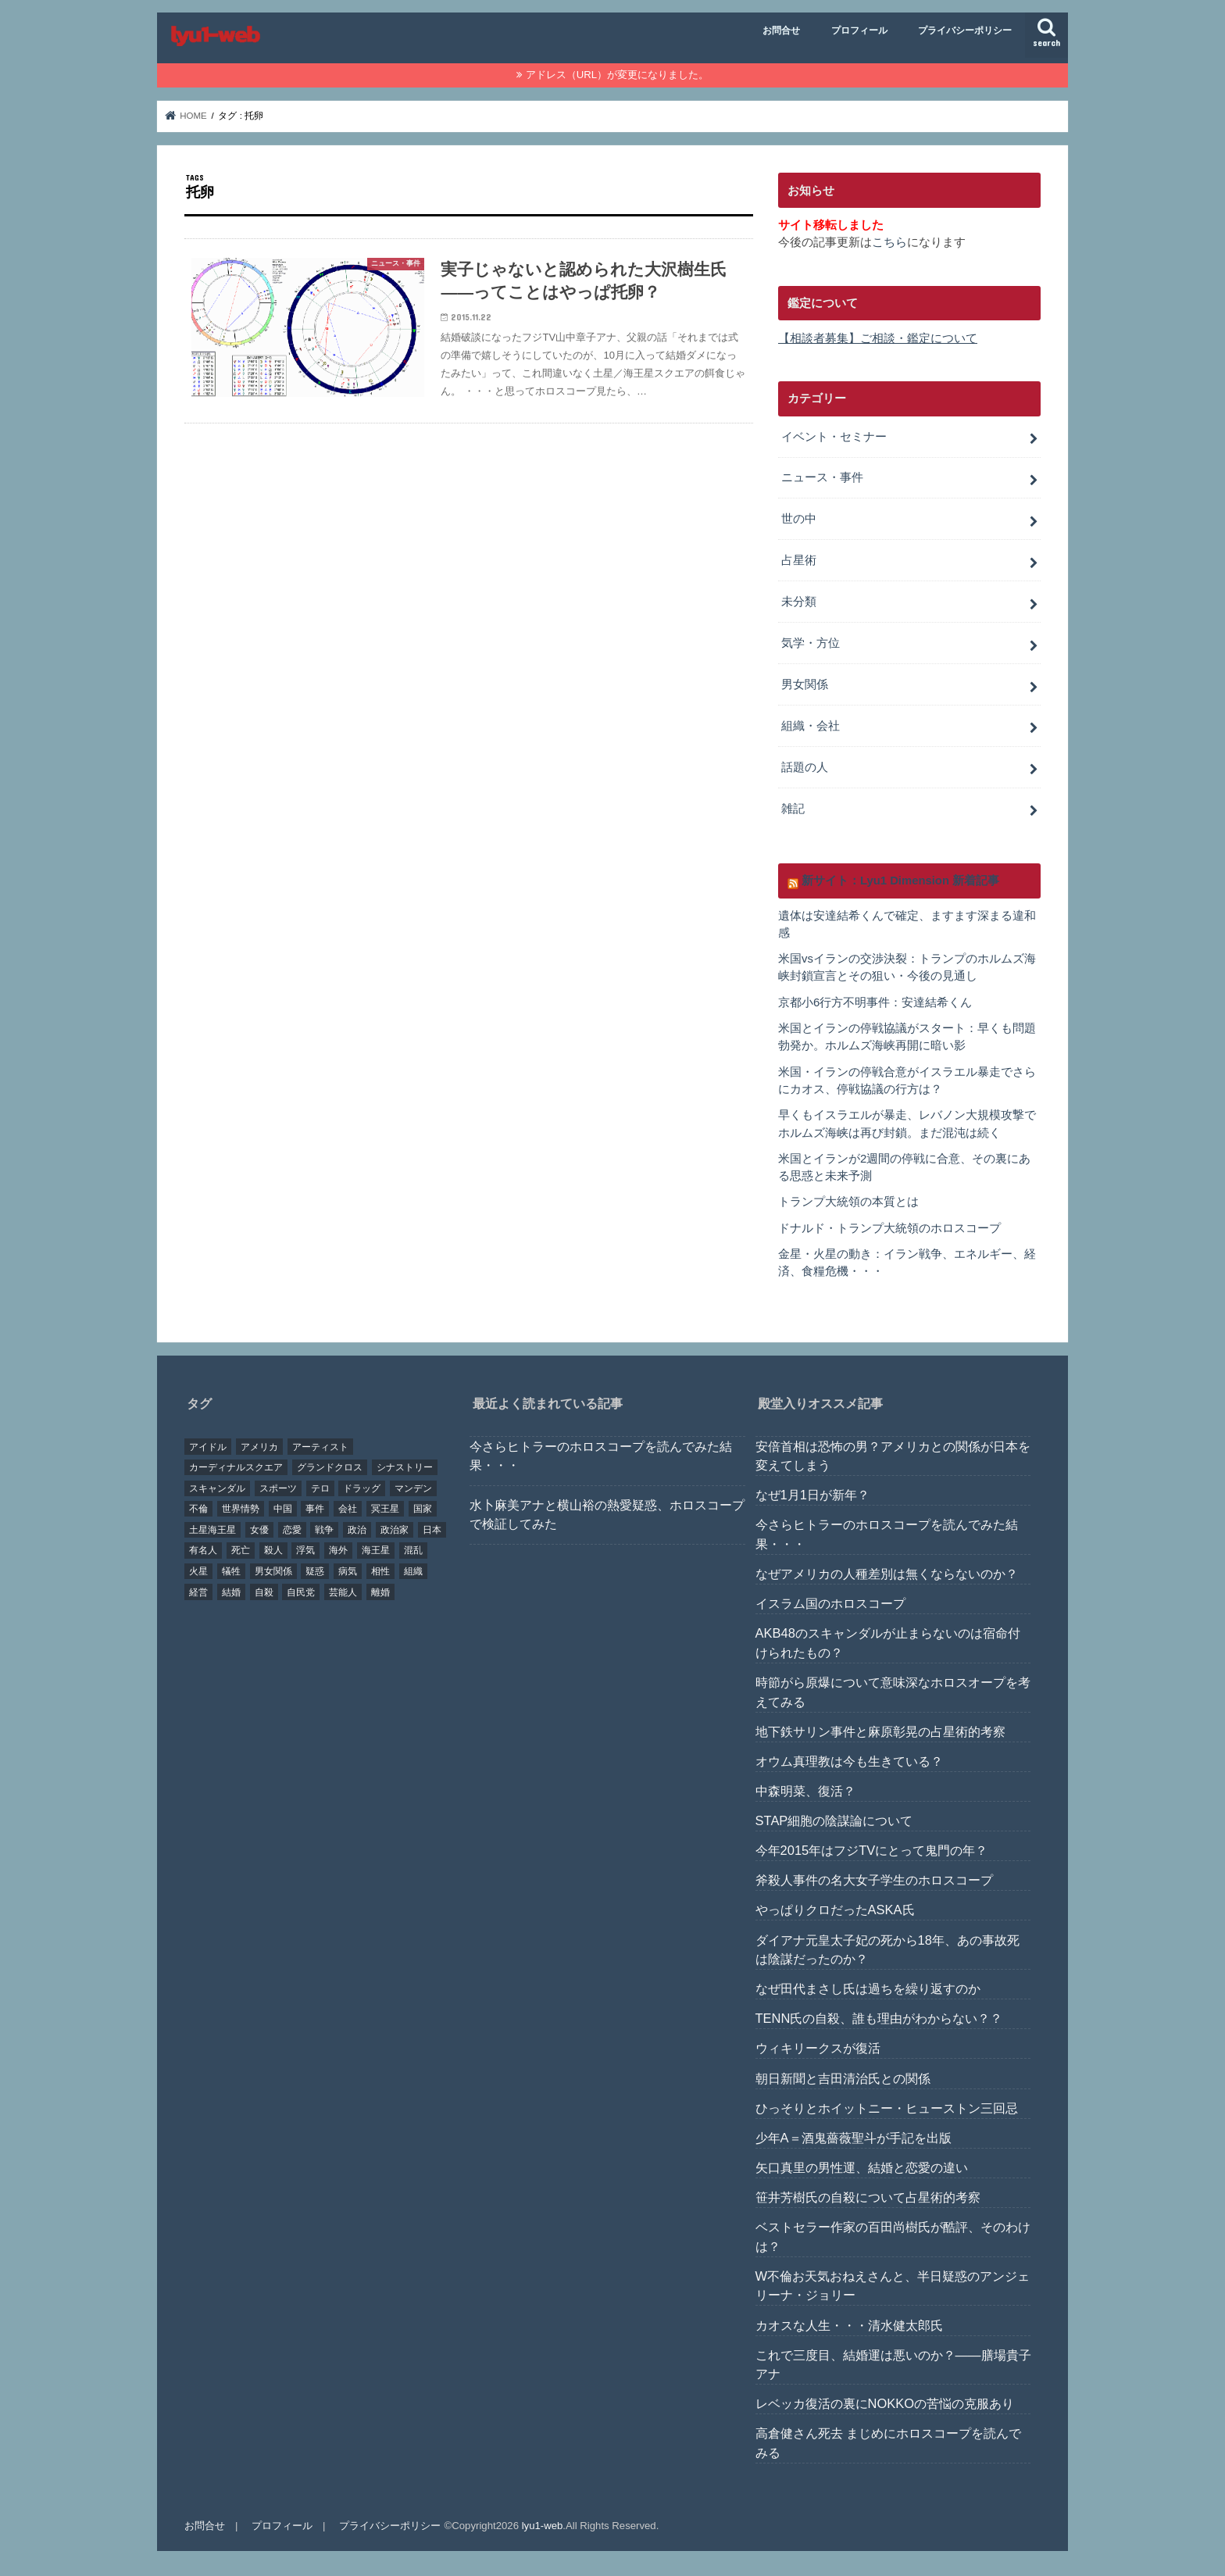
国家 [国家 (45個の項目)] (422, 1508)
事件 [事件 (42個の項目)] (314, 1508)
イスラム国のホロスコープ (830, 1603)
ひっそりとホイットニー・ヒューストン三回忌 (886, 2108)
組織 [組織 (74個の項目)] (413, 1571)
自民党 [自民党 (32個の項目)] (301, 1592)
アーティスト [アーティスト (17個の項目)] (320, 1447)
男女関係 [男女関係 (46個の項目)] (273, 1571)
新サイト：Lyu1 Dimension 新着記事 (900, 880)
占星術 (798, 560)
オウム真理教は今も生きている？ (849, 1761)
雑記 (793, 808)
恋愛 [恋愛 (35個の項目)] (292, 1529)
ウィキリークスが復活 (817, 2048)
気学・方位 (810, 643)
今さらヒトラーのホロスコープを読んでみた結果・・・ (601, 1456)
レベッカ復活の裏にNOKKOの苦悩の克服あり (884, 2403)
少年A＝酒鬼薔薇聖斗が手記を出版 (853, 2138)
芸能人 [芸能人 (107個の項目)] (343, 1592)
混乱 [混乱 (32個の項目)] (413, 1550)
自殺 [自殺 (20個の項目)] (264, 1592)
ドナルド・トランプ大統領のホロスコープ (889, 1228)
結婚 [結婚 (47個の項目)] (231, 1592)
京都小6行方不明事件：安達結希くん (875, 1002)
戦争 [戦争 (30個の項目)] (324, 1529)
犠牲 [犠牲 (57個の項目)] (231, 1571)
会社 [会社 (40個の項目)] (347, 1508)
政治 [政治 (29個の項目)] (357, 1529)
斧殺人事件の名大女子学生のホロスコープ (874, 1880)
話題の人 (804, 767)
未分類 (798, 601)
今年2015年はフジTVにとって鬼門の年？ (871, 1850)
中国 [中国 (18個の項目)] (282, 1508)
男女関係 (804, 684)
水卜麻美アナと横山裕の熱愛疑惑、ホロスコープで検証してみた (607, 1514)
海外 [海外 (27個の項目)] (338, 1550)
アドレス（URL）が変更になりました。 (617, 74)
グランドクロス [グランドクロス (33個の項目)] (329, 1467)
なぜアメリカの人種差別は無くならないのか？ (886, 1574)
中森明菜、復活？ (805, 1791)
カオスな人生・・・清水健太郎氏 (849, 2325)
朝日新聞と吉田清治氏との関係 (842, 2078)
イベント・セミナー (834, 437)
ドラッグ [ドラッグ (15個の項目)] (361, 1488)
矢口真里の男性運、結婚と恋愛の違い (861, 2167)
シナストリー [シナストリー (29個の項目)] (405, 1467)
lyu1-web (542, 2525)
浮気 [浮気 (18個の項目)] (305, 1550)
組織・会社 (810, 726)
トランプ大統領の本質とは (848, 1201)
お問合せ (781, 30)
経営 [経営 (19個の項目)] (198, 1592)
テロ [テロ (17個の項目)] (320, 1488)
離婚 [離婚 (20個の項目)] (380, 1592)
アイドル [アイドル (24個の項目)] (208, 1447)
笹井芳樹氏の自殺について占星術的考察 (867, 2197)
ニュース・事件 (822, 477)
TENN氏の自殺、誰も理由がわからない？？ (879, 2018)
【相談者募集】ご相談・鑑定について (877, 338)
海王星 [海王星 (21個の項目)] (376, 1550)
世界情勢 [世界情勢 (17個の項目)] (240, 1508)
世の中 (798, 519)
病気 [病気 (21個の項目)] (347, 1571)
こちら (889, 242)
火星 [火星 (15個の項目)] (198, 1571)
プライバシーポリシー (965, 30)
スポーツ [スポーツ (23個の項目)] (278, 1488)
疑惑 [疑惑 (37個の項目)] (314, 1571)
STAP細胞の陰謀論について (834, 1820)
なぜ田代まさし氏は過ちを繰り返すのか (867, 1988)
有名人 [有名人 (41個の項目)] (203, 1550)
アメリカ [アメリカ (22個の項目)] (259, 1447)
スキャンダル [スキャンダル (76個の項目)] (217, 1488)
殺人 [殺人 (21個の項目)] (273, 1550)
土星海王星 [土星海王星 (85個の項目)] (212, 1529)
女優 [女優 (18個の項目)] (259, 1529)
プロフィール (859, 30)
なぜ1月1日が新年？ (812, 1495)
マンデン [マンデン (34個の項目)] (413, 1488)
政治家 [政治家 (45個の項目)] (394, 1529)
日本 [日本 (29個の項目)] (432, 1529)
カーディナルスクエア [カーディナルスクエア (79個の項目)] (236, 1467)
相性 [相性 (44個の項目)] (380, 1571)
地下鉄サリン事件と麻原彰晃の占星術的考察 (880, 1731)
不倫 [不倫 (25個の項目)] (198, 1508)
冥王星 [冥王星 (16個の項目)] (385, 1508)
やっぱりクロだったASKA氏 (835, 1910)
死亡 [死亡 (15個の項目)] (240, 1550)
